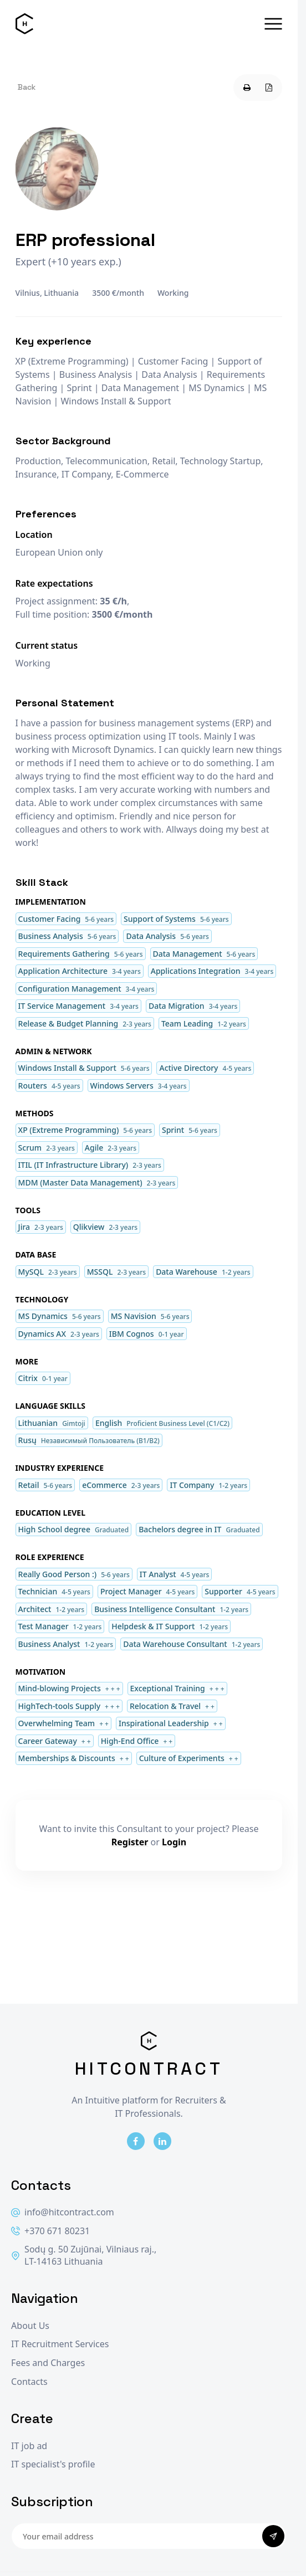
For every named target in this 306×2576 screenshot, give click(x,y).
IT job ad (29, 2446)
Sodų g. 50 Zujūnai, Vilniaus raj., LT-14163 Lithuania (83, 2255)
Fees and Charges (48, 2363)
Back (26, 87)
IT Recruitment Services (60, 2344)
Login (174, 1842)
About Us (30, 2326)
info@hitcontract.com (62, 2212)
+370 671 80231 (50, 2231)
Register (130, 1842)
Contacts (29, 2382)
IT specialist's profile (53, 2464)
